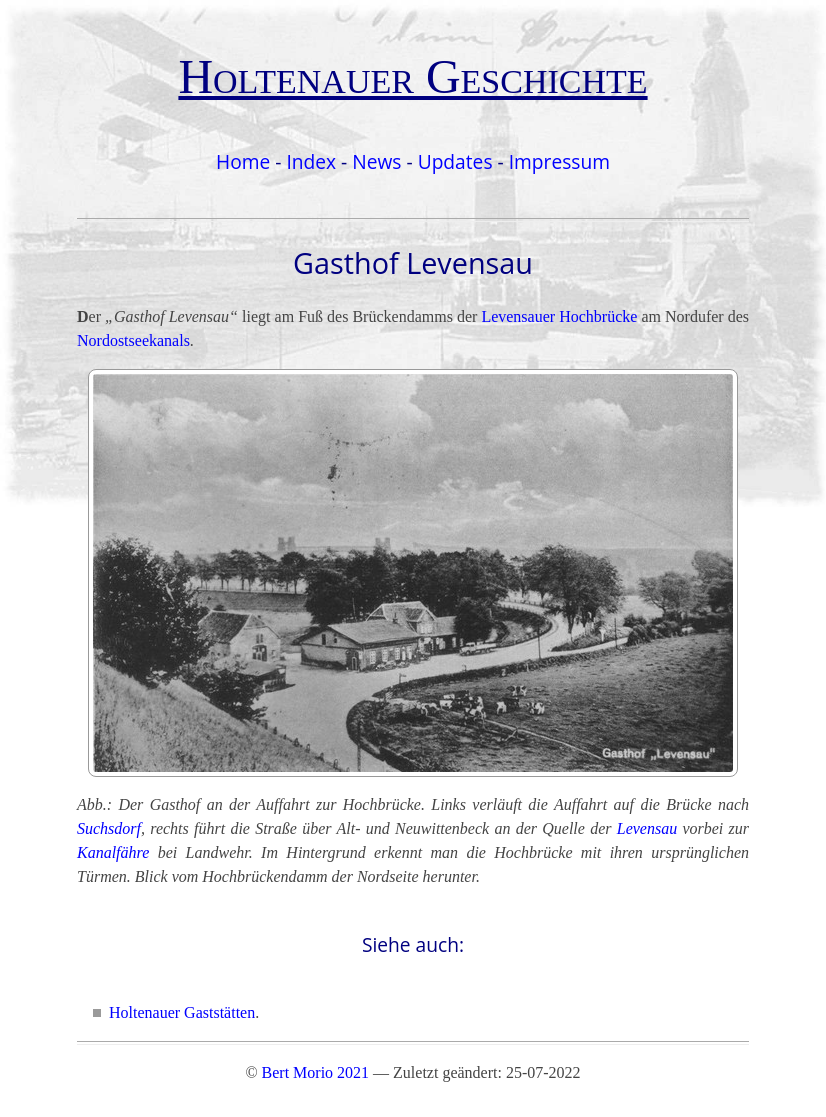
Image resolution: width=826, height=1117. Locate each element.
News (376, 161)
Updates (455, 161)
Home (243, 161)
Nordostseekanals (133, 340)
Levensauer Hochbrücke (559, 316)
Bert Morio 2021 (316, 1072)
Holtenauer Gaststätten (182, 1012)
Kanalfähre (113, 852)
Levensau (647, 828)
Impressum (559, 161)
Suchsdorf (109, 828)
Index (311, 161)
